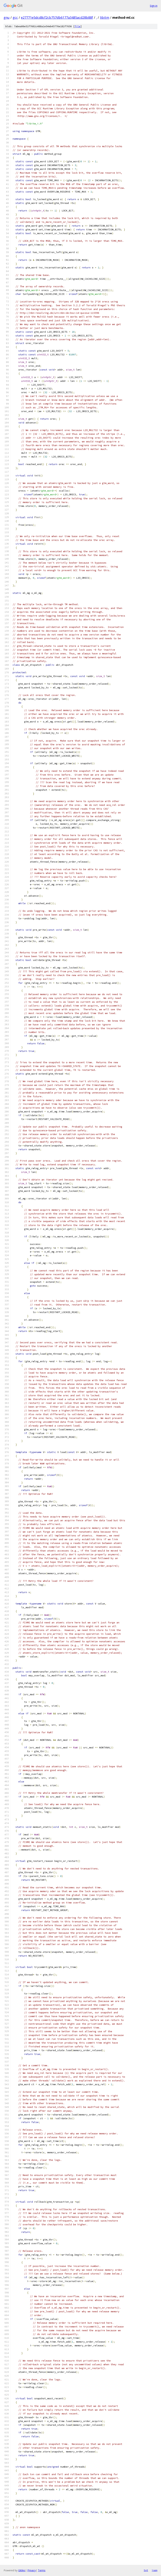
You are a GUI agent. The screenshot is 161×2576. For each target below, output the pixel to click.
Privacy (31, 2570)
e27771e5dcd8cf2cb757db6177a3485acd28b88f (57, 17)
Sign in (153, 5)
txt (146, 2570)
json (154, 2570)
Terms (41, 2570)
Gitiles (21, 2570)
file (77, 26)
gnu (7, 17)
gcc (15, 17)
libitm (104, 17)
